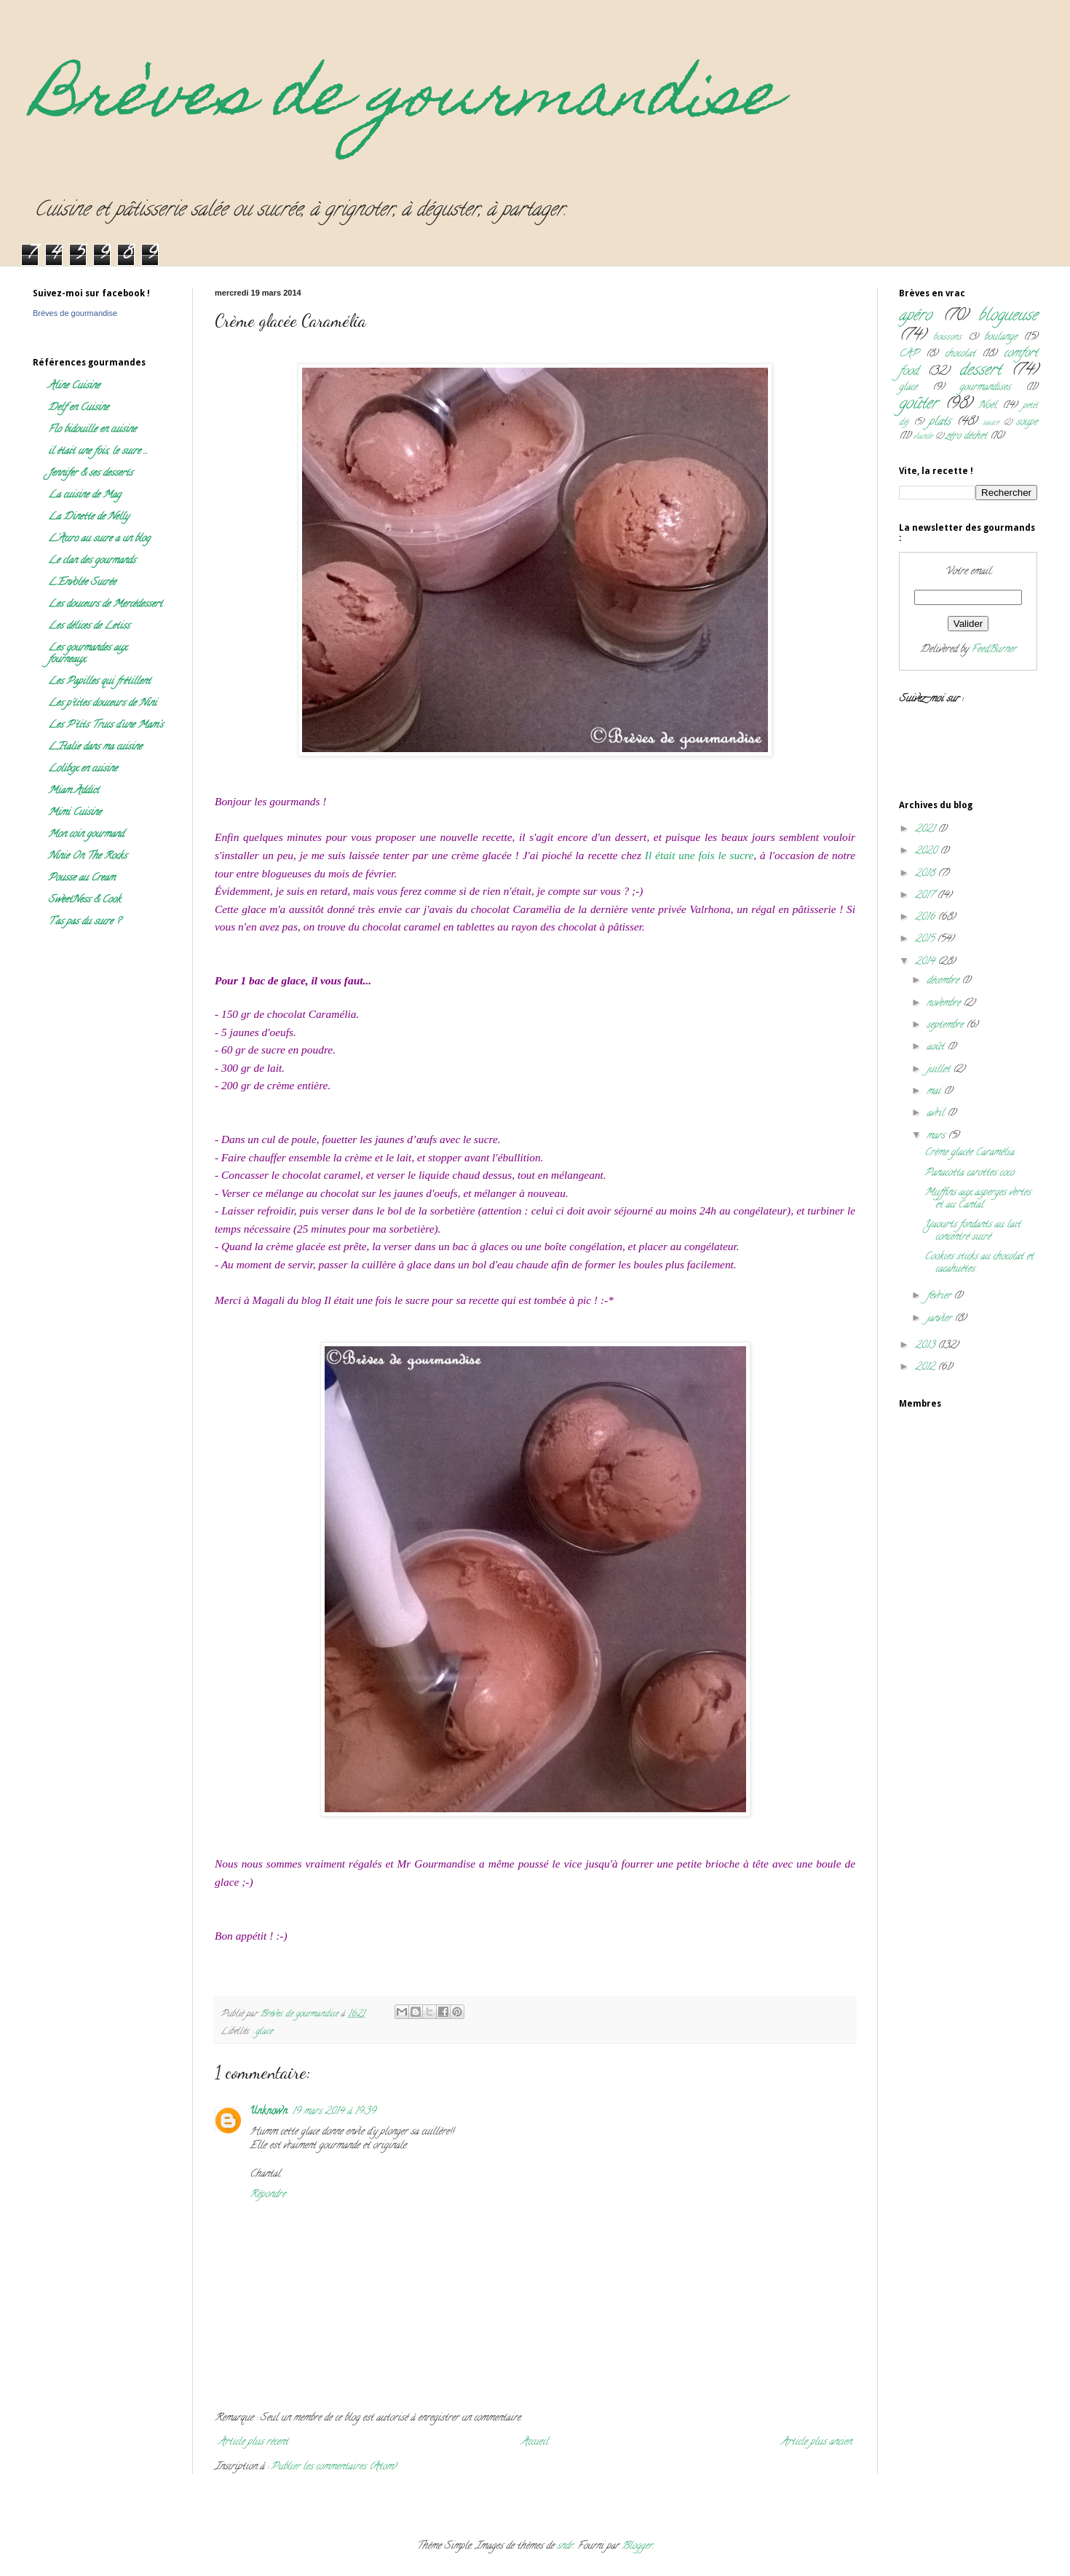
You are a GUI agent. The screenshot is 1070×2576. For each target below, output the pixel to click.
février (940, 1296)
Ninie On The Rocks (87, 856)
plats (940, 422)
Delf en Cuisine (78, 408)
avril (937, 1113)
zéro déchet (966, 436)
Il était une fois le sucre (699, 855)
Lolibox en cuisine (82, 769)
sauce (991, 423)
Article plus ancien (816, 2442)
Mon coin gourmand (86, 834)
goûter (918, 404)
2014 (926, 962)
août (937, 1047)
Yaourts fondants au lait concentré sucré (972, 1231)
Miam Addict (73, 791)
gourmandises (984, 387)
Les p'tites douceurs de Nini (102, 703)
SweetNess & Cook (84, 900)
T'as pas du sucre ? (84, 922)
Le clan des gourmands (91, 561)
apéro (915, 316)
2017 (926, 896)
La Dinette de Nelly (88, 517)
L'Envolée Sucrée (82, 582)
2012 (926, 1367)
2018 (926, 874)
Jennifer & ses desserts (90, 473)
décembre (944, 981)
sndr (565, 2546)
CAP (909, 354)
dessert (980, 371)
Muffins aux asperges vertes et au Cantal (977, 1199)
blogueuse (1007, 316)
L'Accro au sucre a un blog (99, 539)
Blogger (637, 2546)
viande (923, 436)
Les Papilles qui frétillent (99, 682)
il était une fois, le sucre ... (98, 451)
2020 (927, 851)
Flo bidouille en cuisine (92, 430)
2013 (926, 1346)
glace (263, 2032)
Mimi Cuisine (74, 813)
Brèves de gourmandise (405, 100)
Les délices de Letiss (89, 626)
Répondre (267, 2194)
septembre (946, 1025)
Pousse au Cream (81, 878)
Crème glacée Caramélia (969, 1153)
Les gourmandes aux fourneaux (87, 654)
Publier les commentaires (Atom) (333, 2467)
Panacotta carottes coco (969, 1173)
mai (935, 1091)
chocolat (960, 354)
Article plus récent (253, 2442)
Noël (987, 406)
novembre (945, 1003)
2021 (926, 829)
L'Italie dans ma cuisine (95, 747)
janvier (940, 1319)
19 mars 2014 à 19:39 (334, 2111)
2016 (926, 917)
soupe (1026, 422)
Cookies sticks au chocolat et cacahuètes (979, 1263)
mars (937, 1136)
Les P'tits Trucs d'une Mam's (105, 725)
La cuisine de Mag (84, 495)
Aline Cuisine (74, 386)
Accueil (534, 2442)
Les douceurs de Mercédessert (105, 604)
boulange (1000, 337)
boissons (947, 337)
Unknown (269, 2111)
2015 (926, 939)
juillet (940, 1070)
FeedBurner (993, 649)
